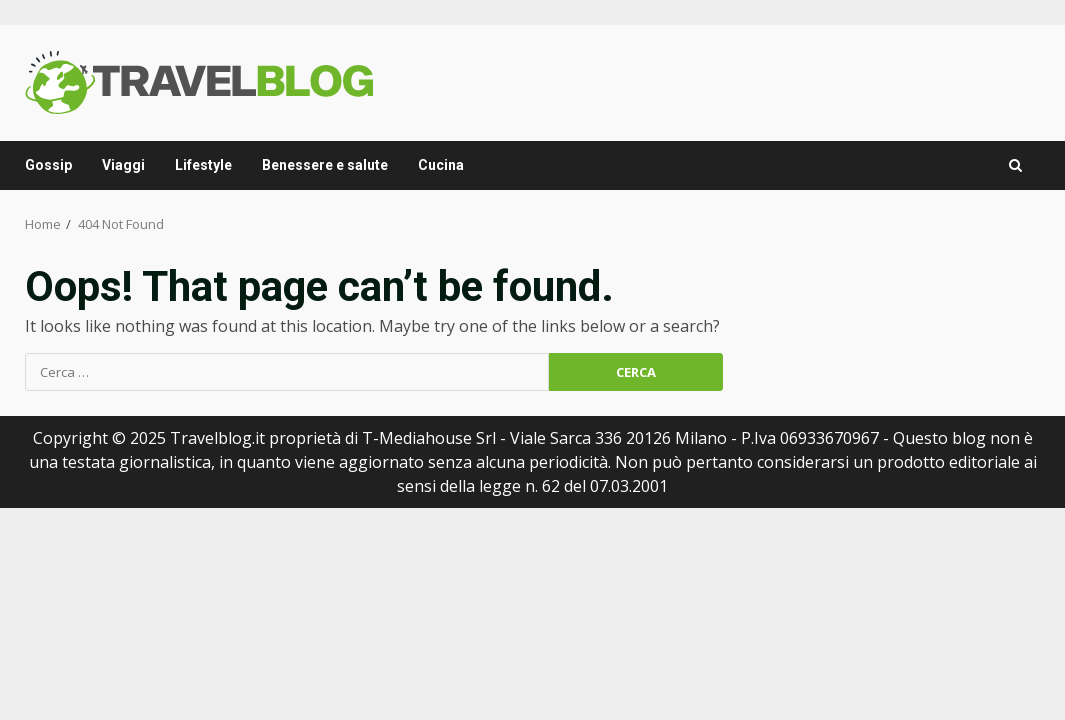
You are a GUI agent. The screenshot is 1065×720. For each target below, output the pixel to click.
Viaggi (123, 165)
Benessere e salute (325, 165)
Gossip (48, 165)
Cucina (441, 165)
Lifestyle (203, 165)
